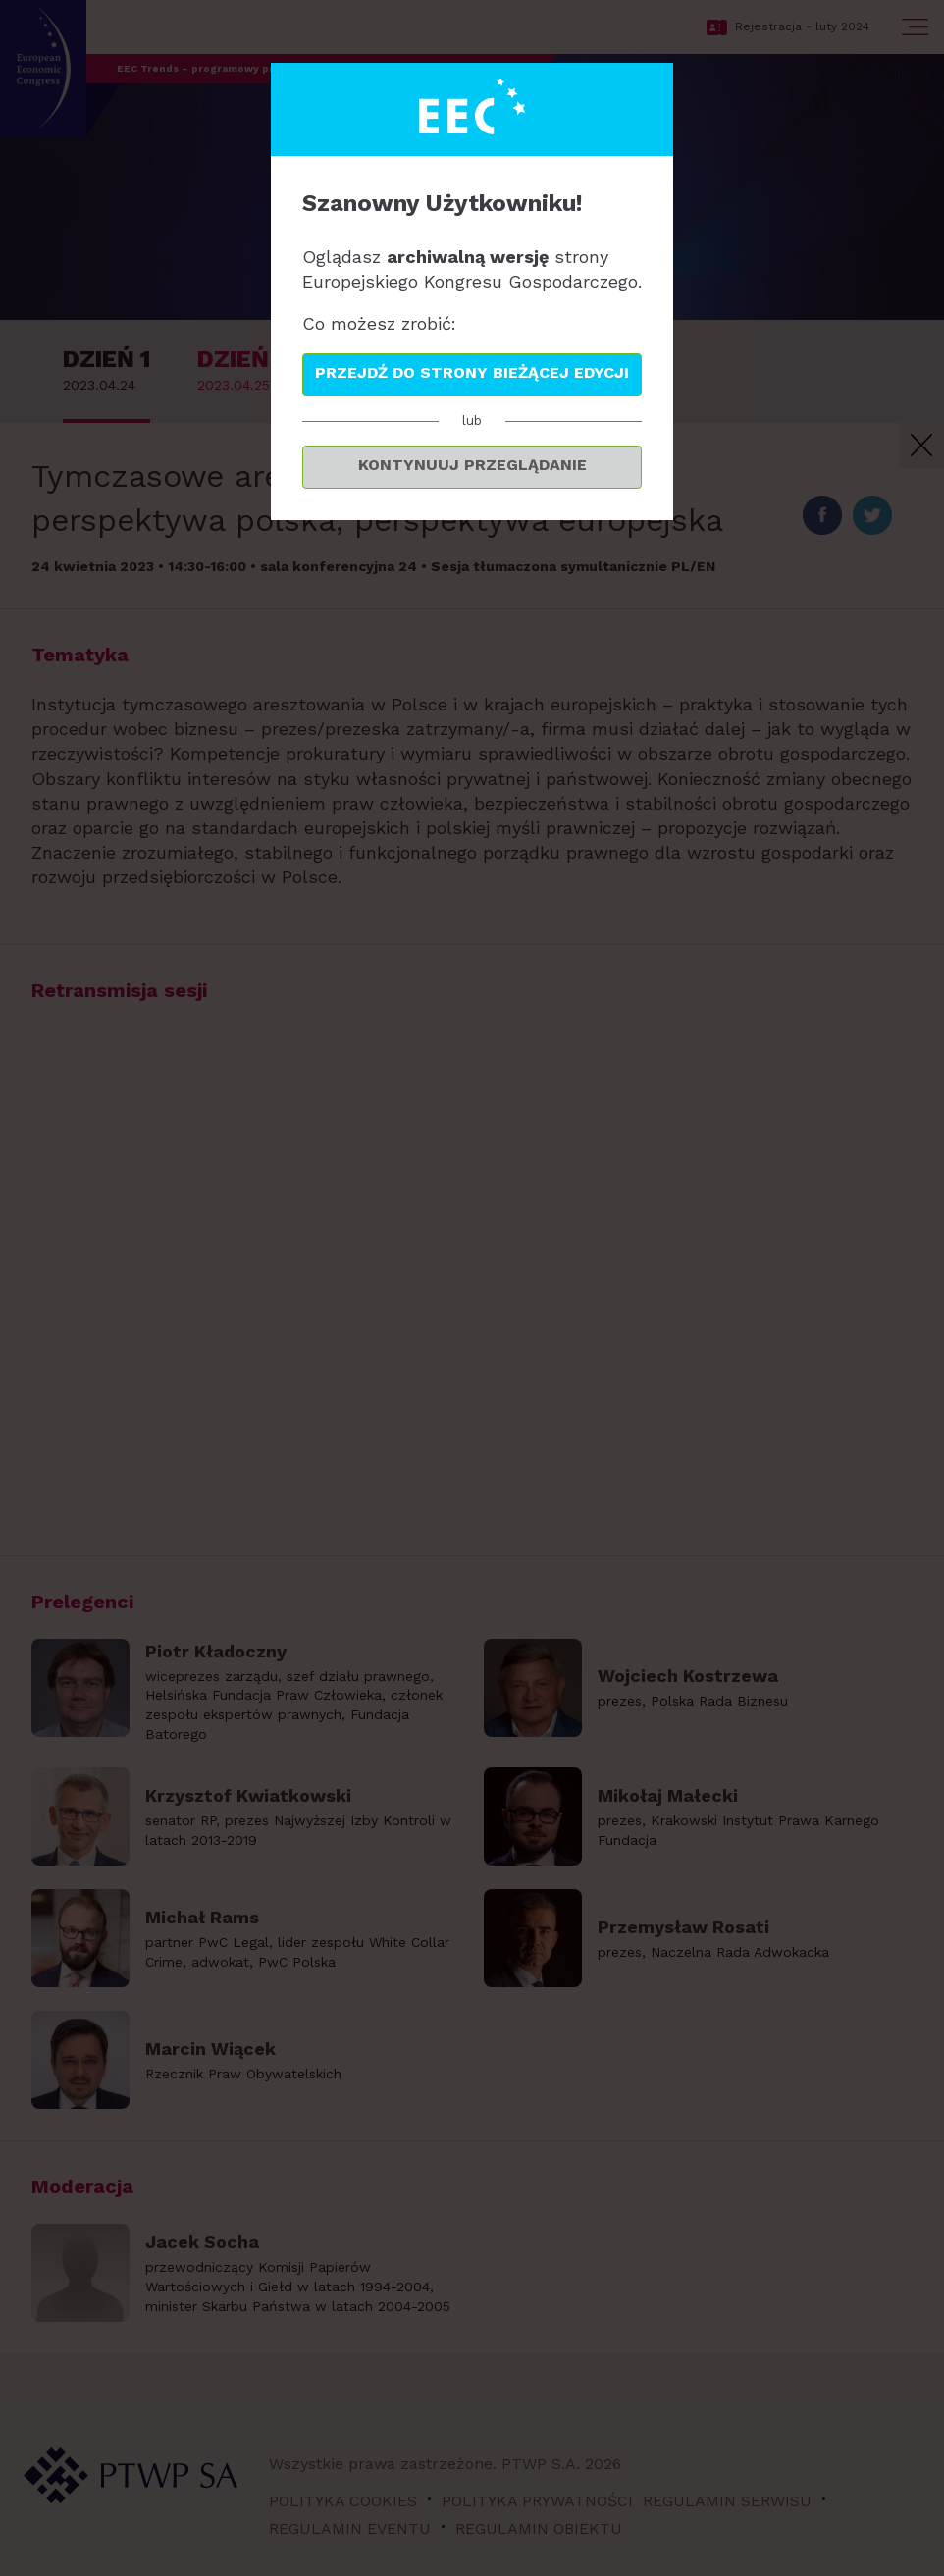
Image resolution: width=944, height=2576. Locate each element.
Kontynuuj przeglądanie (472, 464)
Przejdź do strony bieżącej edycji (472, 372)
